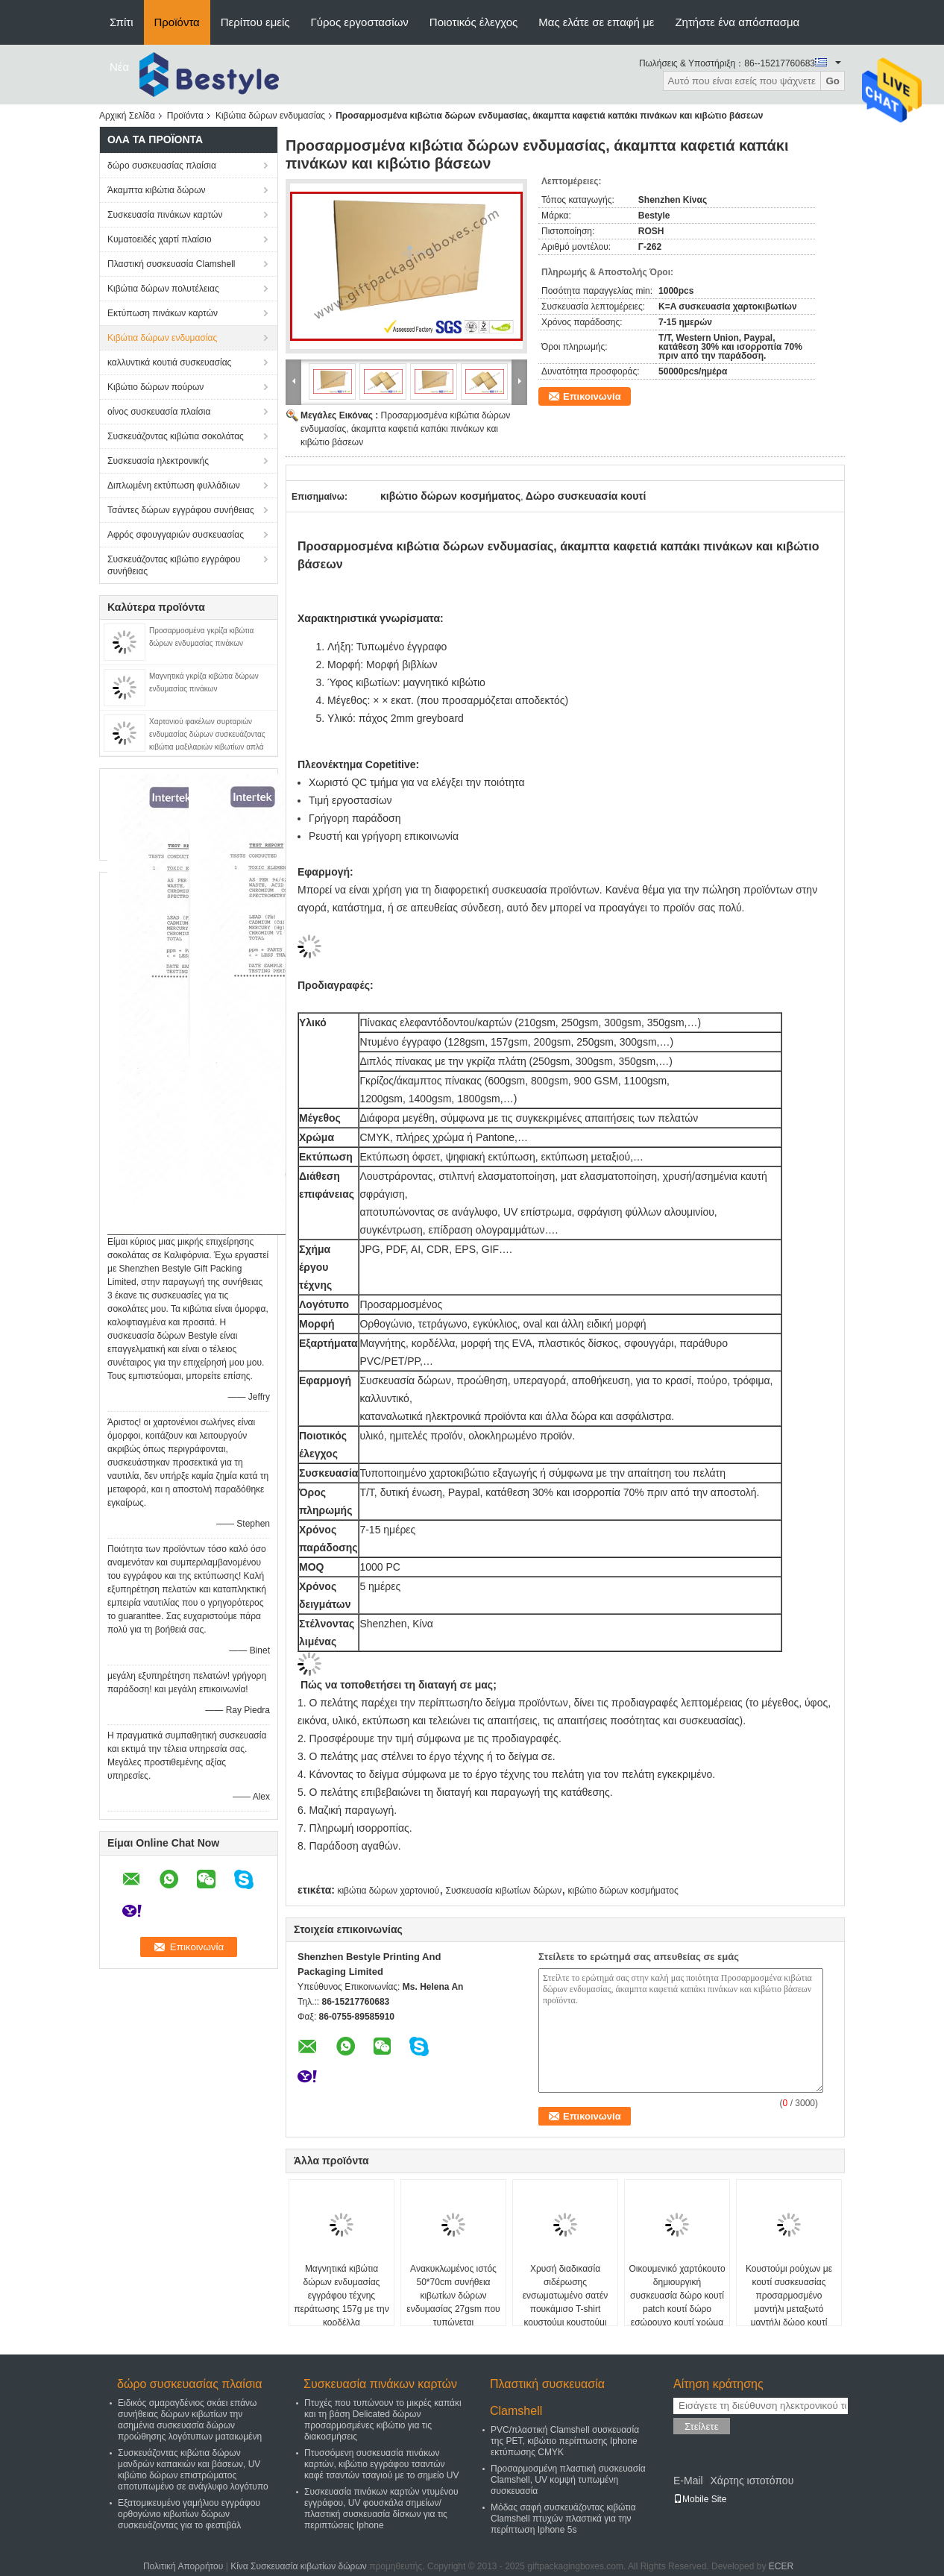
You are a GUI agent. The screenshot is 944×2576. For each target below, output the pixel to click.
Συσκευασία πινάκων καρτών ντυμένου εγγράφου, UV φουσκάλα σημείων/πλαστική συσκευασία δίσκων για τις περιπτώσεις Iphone (381, 2509)
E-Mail (688, 2481)
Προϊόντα (177, 22)
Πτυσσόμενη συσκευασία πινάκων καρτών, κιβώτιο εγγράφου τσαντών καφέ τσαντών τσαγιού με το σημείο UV (381, 2464)
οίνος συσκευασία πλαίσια (158, 411)
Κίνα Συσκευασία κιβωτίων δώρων (298, 2566)
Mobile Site (699, 2499)
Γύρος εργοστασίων (360, 22)
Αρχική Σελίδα (127, 115)
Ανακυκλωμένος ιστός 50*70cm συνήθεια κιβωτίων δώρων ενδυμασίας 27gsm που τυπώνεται (453, 2296)
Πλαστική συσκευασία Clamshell (171, 264)
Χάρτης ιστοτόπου (751, 2481)
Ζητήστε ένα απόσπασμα (737, 22)
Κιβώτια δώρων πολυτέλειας (163, 288)
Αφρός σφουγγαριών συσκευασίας (175, 535)
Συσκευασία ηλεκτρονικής (158, 461)
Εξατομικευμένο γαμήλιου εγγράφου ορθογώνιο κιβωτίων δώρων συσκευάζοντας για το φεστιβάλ (189, 2514)
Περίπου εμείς (255, 22)
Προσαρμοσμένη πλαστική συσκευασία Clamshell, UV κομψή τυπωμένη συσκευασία (568, 2479)
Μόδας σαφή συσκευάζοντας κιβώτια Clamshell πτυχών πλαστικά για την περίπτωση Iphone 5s (563, 2518)
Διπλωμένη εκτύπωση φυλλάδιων (173, 485)
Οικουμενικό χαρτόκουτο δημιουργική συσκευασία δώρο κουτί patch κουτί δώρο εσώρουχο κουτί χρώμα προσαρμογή (677, 2302)
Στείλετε (702, 2426)
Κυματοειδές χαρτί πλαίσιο (159, 239)
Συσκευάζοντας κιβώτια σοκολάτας (175, 436)
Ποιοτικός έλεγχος (473, 22)
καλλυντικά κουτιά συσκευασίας (169, 362)
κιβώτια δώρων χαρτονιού (388, 1890)
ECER (781, 2566)
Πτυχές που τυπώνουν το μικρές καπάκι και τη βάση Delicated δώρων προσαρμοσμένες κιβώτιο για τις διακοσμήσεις (383, 2420)
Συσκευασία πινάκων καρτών (164, 215)
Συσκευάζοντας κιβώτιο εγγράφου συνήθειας (173, 565)
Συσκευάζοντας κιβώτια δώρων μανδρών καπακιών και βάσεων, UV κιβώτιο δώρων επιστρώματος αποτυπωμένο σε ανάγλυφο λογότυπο (193, 2470)
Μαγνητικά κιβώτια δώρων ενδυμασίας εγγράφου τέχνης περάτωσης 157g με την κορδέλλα (341, 2296)
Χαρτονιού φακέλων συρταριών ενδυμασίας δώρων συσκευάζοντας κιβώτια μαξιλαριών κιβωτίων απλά (207, 734)
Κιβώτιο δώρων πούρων (155, 387)
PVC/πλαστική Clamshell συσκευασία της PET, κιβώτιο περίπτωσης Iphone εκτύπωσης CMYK (565, 2441)
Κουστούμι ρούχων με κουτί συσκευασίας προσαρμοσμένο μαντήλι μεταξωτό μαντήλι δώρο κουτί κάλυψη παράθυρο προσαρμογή (789, 2309)
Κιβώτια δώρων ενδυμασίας (270, 115)
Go (832, 81)
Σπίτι (121, 22)
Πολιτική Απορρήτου (183, 2566)
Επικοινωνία (592, 396)
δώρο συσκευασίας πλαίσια (161, 165)
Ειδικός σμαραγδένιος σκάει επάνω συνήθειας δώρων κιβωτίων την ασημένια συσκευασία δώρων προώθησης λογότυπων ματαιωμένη (190, 2420)
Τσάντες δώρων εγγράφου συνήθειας (180, 510)
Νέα (119, 66)
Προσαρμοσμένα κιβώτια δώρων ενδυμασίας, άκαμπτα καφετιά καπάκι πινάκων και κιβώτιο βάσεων (405, 428)
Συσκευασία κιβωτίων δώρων (504, 1890)
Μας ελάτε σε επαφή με (596, 22)
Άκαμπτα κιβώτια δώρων (156, 190)
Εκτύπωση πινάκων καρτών (162, 313)
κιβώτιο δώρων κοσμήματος (623, 1890)
